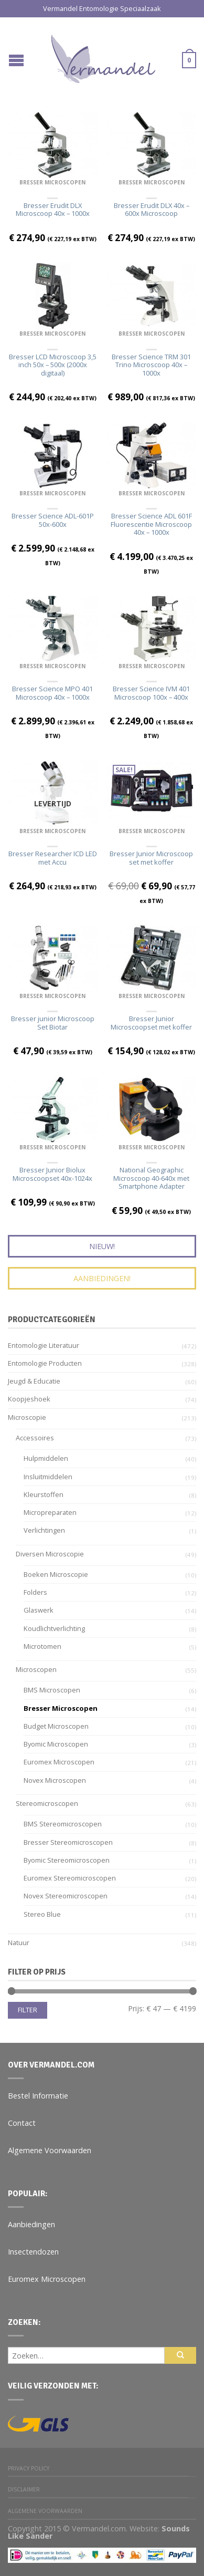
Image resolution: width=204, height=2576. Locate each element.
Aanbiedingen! (102, 1278)
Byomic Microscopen (56, 1744)
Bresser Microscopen (52, 182)
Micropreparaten (50, 1512)
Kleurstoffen (43, 1494)
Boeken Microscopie (56, 1574)
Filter (27, 2010)
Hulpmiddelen (46, 1458)
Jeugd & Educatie (34, 1381)
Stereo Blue (42, 1914)
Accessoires (35, 1437)
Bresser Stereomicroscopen (68, 1842)
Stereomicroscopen (47, 1803)
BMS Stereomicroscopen (63, 1824)
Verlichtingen (44, 1530)
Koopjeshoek (29, 1399)
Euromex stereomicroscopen (70, 1878)
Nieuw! (102, 1246)
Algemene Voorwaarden (49, 2150)
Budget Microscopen (56, 1726)
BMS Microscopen (52, 1690)
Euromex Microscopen (59, 1762)
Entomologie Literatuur (43, 1345)
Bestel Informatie (38, 2096)
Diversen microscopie (50, 1554)
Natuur (18, 1942)
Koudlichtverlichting (54, 1628)
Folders (35, 1592)
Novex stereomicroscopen (66, 1895)
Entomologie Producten (45, 1363)
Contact (22, 2123)
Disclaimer (24, 2489)
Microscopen (36, 1669)
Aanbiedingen (31, 2224)
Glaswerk (38, 1610)
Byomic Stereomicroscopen (67, 1860)
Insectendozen (33, 2252)
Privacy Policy (28, 2468)
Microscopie (27, 1417)
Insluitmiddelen (48, 1476)
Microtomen (42, 1646)
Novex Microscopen (55, 1780)
